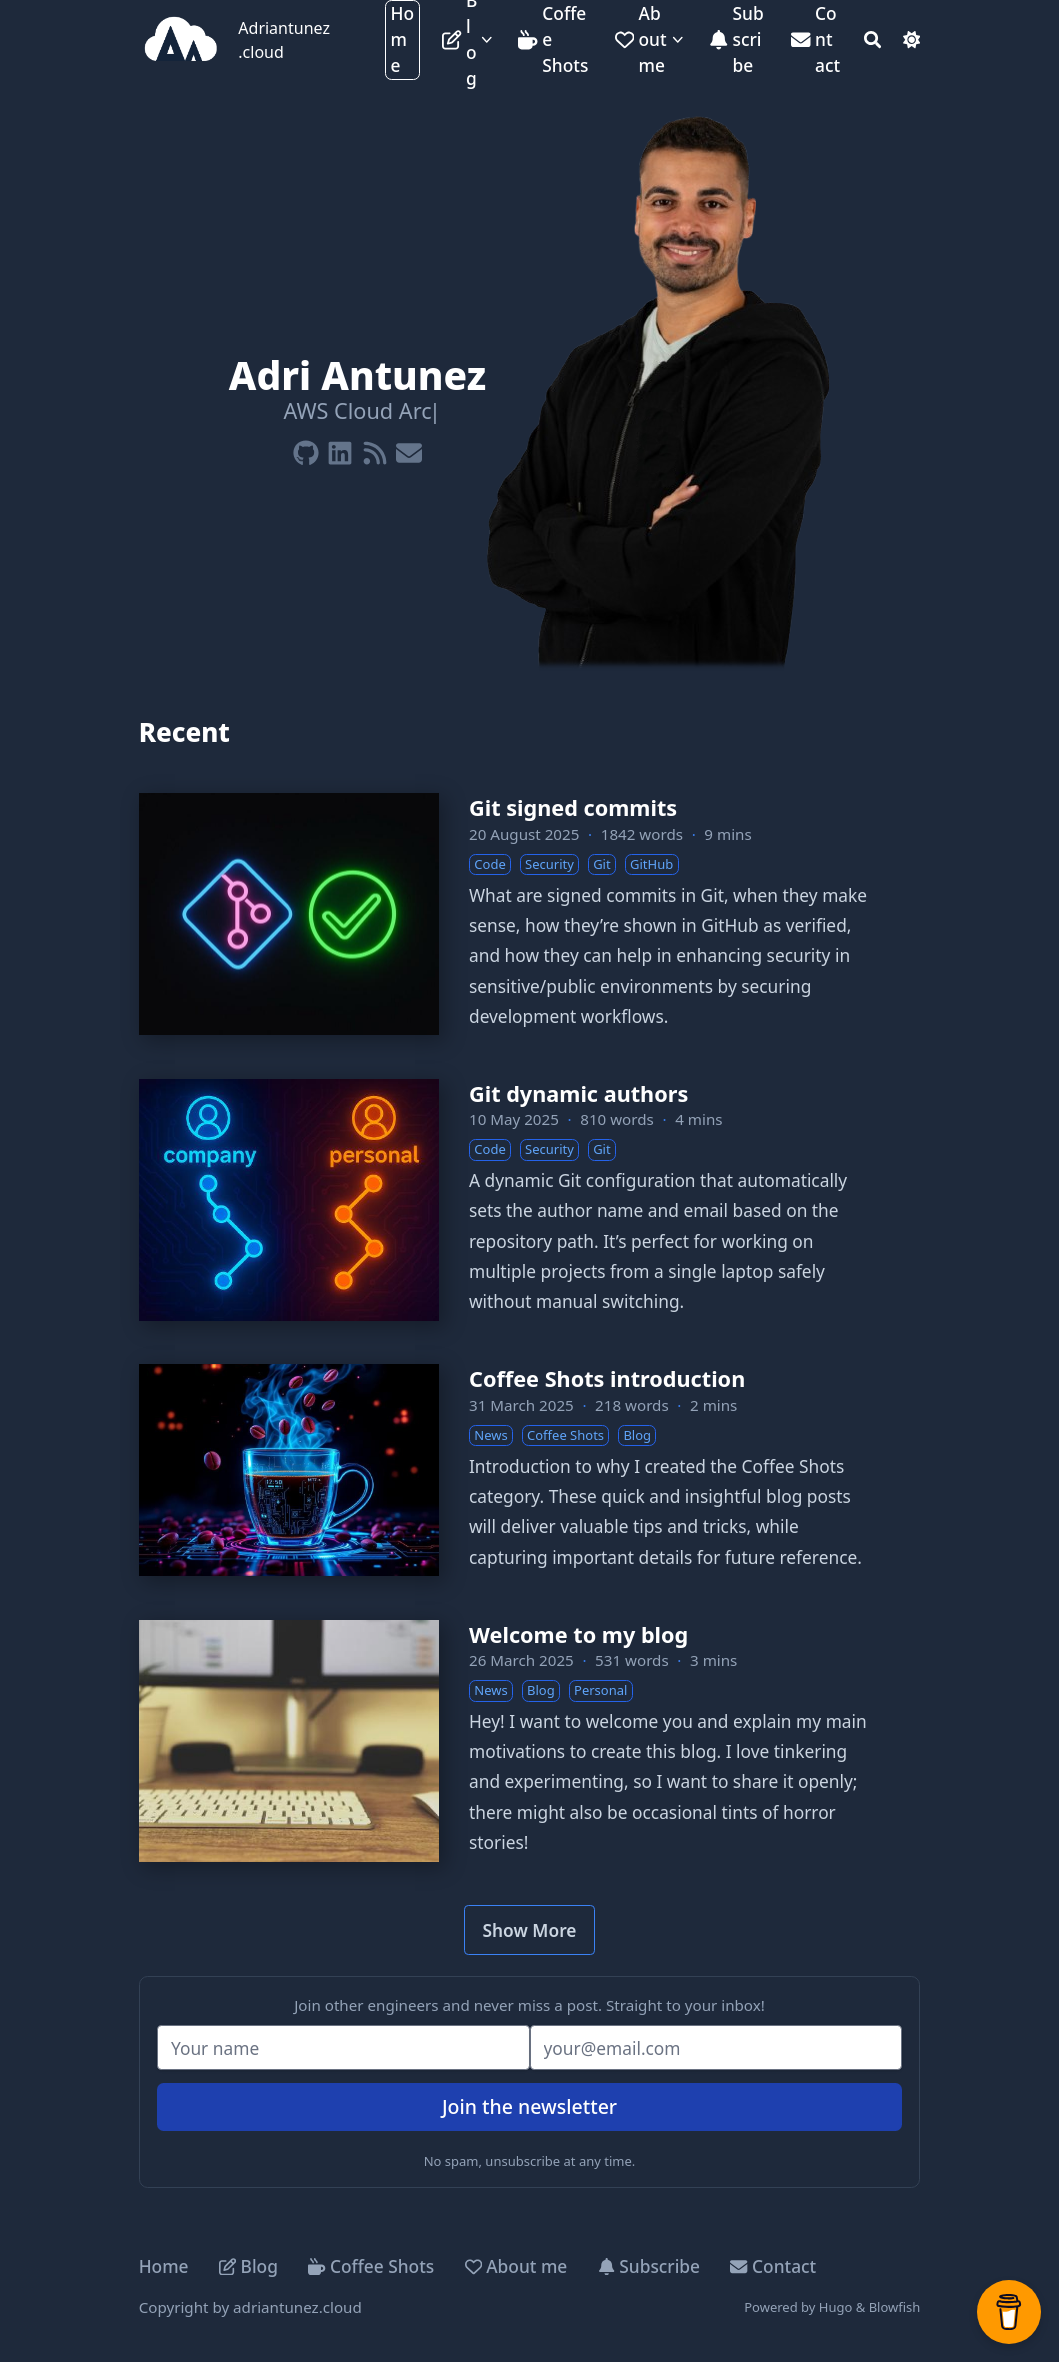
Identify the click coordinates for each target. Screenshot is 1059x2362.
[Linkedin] (340, 448)
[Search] (872, 39)
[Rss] (375, 448)
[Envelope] (409, 448)
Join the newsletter (529, 2106)
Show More (530, 1930)
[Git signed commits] (530, 914)
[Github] (305, 448)
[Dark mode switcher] (911, 39)
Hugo (836, 2307)
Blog (248, 2266)
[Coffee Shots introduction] (530, 1470)
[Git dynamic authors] (530, 1200)
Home (164, 2266)
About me (516, 2266)
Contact (773, 2266)
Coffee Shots (371, 2266)
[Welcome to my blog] (530, 1741)
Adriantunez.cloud (284, 40)
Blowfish (895, 2307)
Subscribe (649, 2266)
